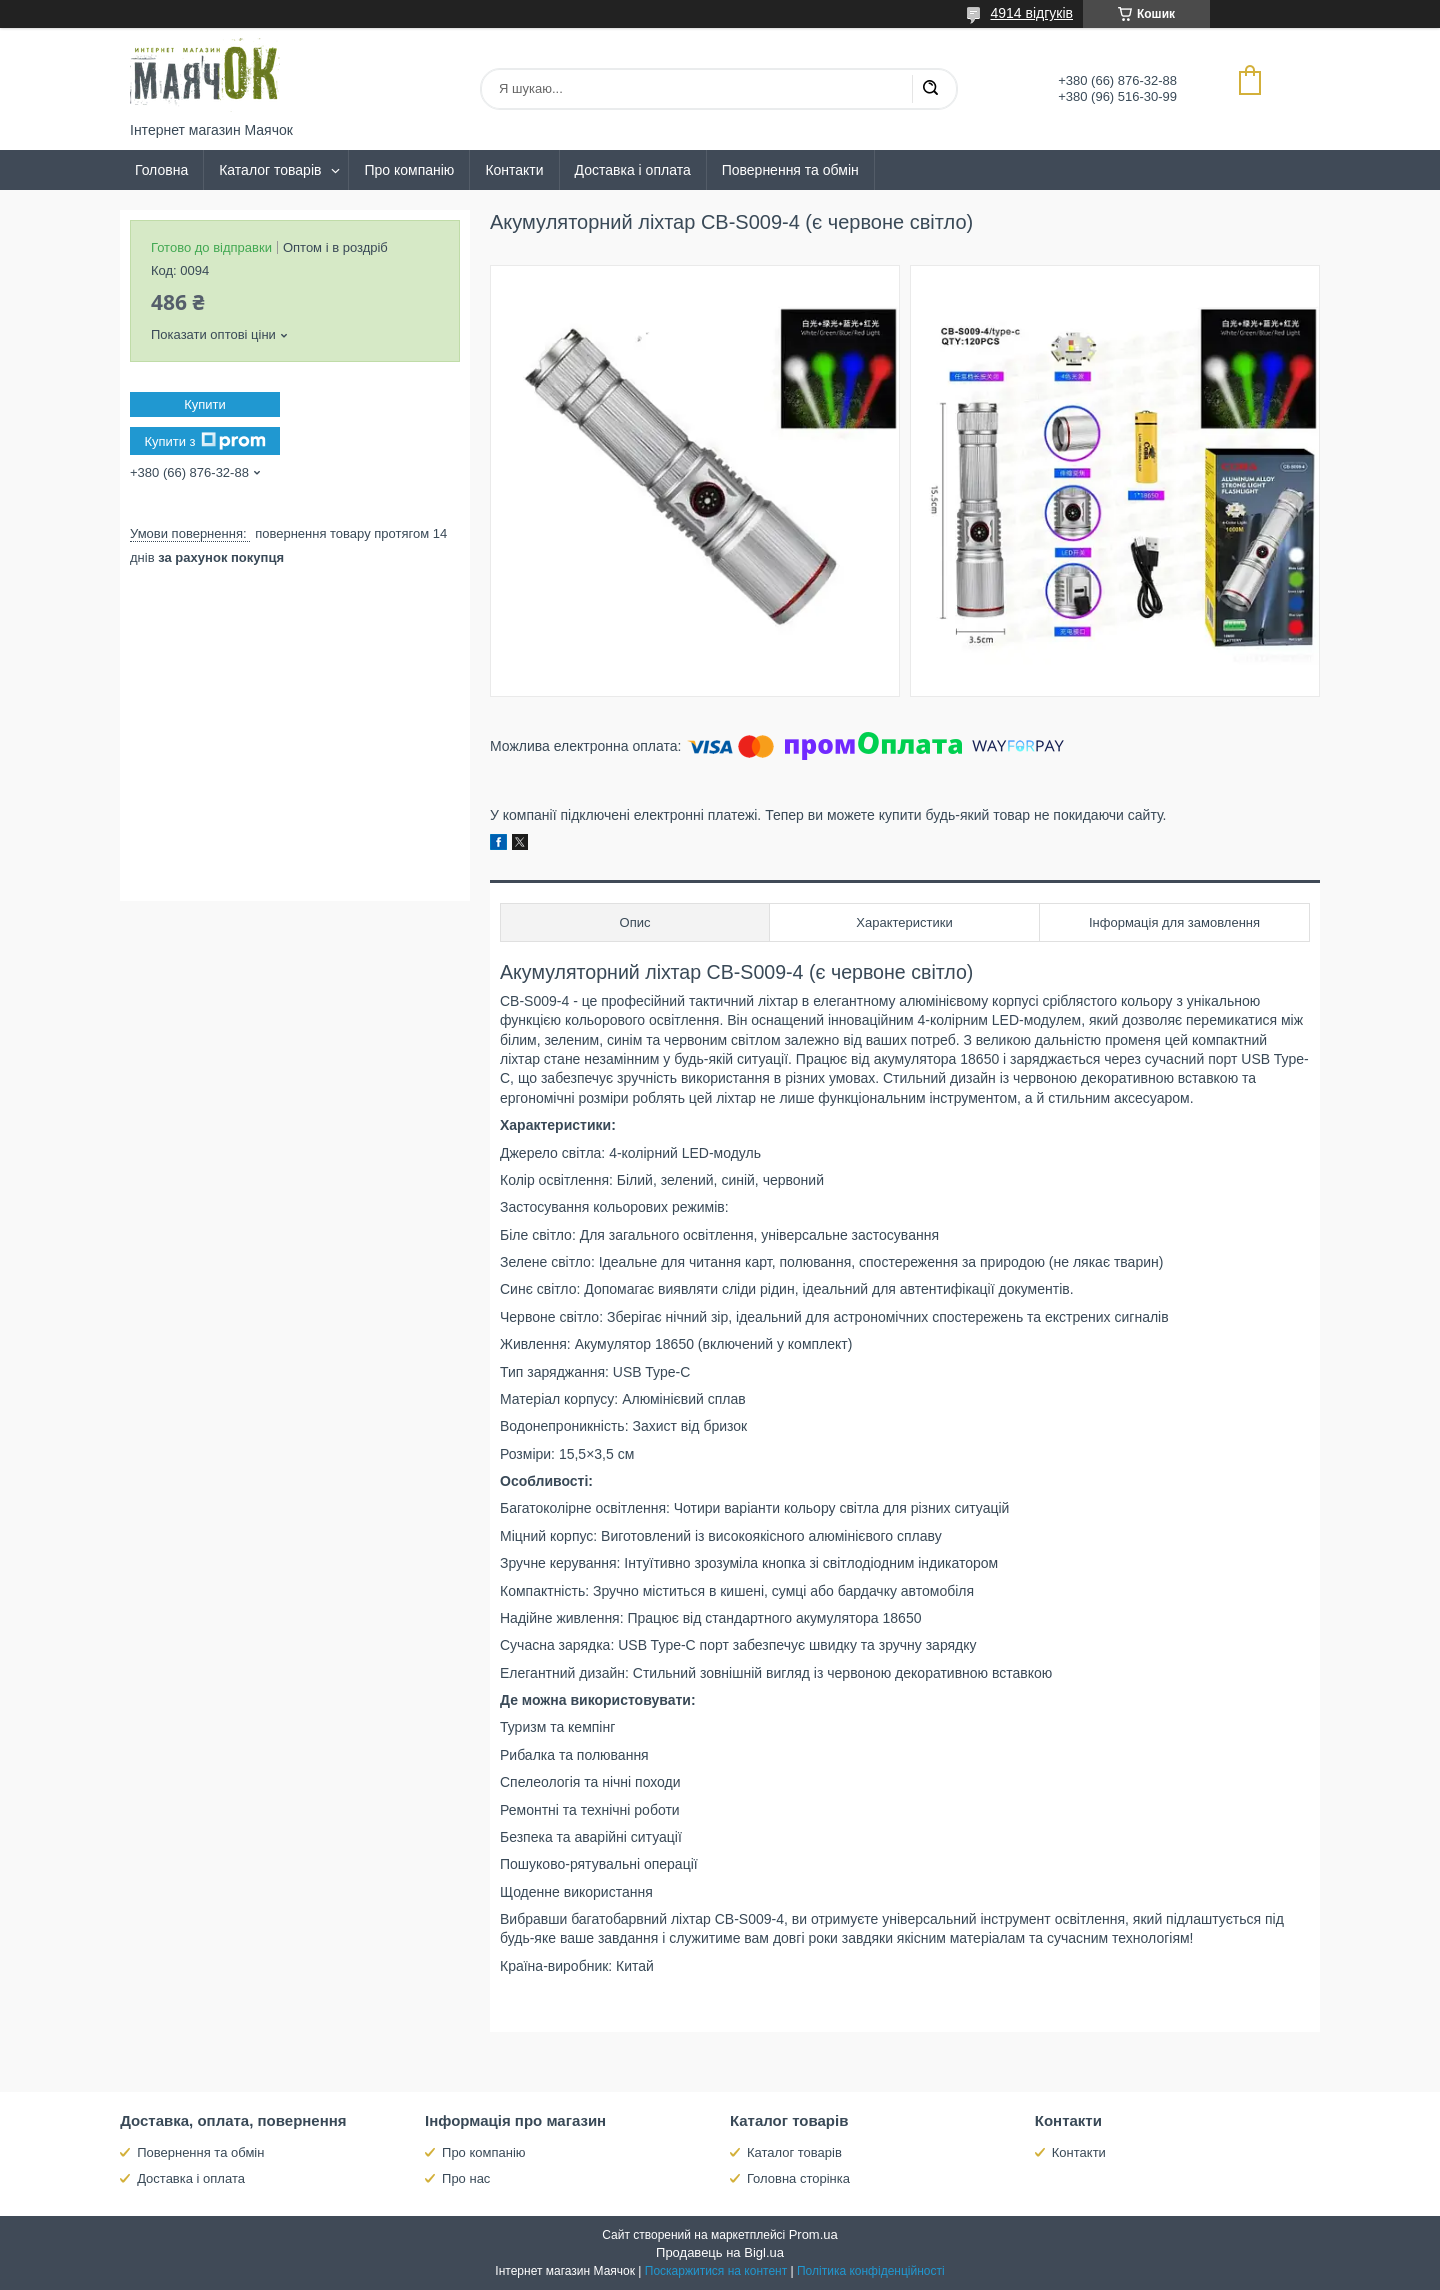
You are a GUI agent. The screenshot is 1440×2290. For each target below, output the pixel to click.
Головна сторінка (798, 2178)
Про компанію (409, 170)
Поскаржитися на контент (716, 2271)
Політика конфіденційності (871, 2271)
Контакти (514, 170)
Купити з (204, 441)
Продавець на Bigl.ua (720, 2252)
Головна (161, 170)
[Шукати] (930, 89)
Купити (205, 404)
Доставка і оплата (633, 170)
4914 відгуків (1031, 13)
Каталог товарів (270, 170)
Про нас (466, 2178)
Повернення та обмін (790, 170)
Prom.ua (813, 2234)
